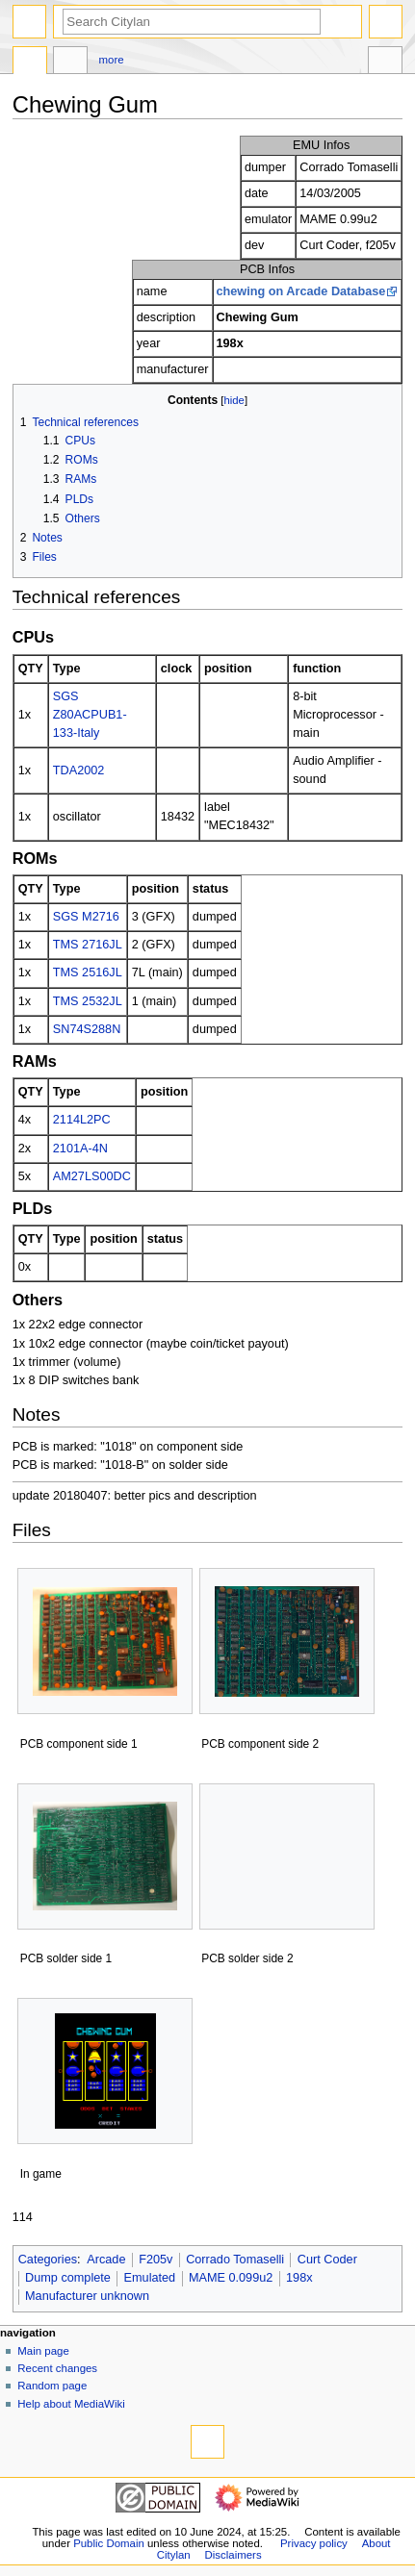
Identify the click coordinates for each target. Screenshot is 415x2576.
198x (299, 2278)
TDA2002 (79, 770)
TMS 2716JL (87, 944)
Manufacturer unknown (87, 2296)
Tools (385, 62)
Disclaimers (233, 2555)
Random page (52, 2385)
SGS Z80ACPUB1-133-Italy (90, 715)
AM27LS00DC (92, 1176)
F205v (155, 2259)
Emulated (150, 2278)
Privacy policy (314, 2543)
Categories (47, 2259)
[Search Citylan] (192, 22)
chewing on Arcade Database (301, 291)
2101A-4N (80, 1148)
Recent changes (57, 2368)
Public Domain (108, 2543)
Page (29, 62)
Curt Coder (327, 2259)
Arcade (106, 2259)
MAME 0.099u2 (230, 2278)
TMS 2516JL (87, 972)
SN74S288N (87, 1029)
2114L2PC (82, 1119)
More (111, 59)
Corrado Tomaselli (235, 2259)
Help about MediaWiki (70, 2404)
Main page (43, 2351)
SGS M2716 (86, 916)
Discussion (70, 62)
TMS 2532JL (87, 1001)
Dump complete (68, 2278)
